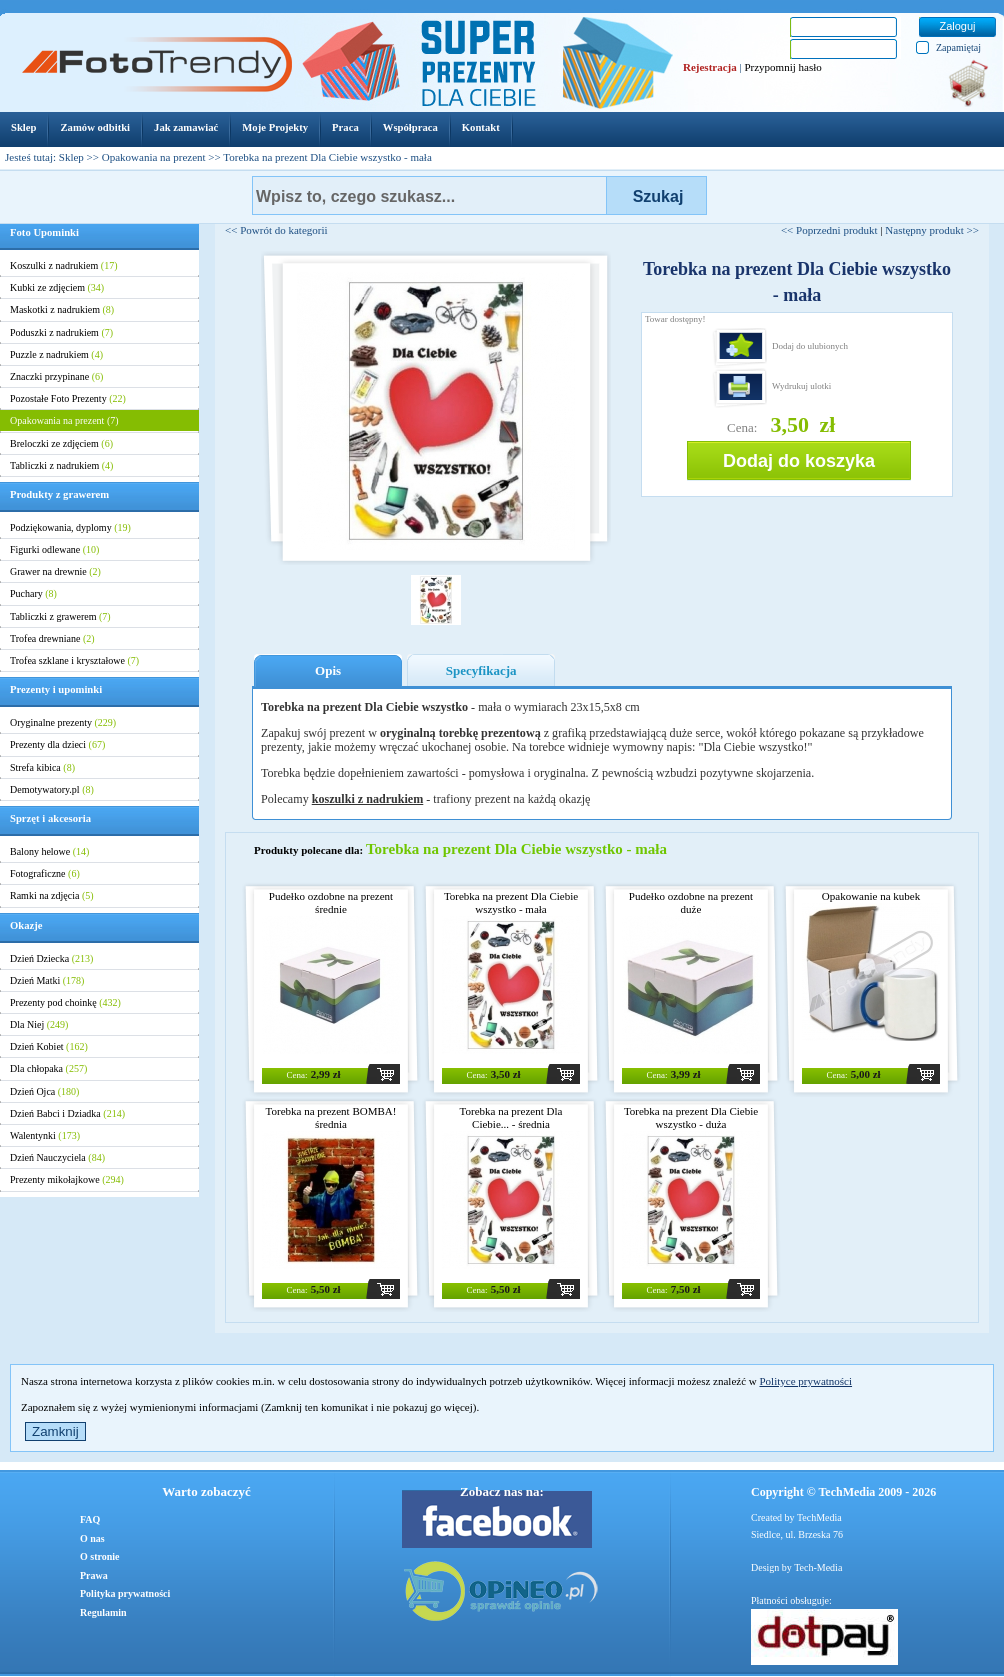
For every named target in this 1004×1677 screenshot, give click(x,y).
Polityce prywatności (805, 1381)
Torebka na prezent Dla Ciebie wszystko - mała (511, 902)
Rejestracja (710, 67)
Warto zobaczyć (206, 1491)
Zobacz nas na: (502, 1491)
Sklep (71, 157)
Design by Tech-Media (796, 1567)
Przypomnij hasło (782, 67)
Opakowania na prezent (154, 157)
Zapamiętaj (958, 47)
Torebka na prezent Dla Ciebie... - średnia (511, 1117)
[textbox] (429, 195)
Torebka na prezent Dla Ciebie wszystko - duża (691, 1117)
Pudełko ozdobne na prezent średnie (331, 902)
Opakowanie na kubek (871, 896)
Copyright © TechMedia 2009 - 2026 (843, 1492)
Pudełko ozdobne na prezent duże (691, 902)
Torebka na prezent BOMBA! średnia (331, 1117)
